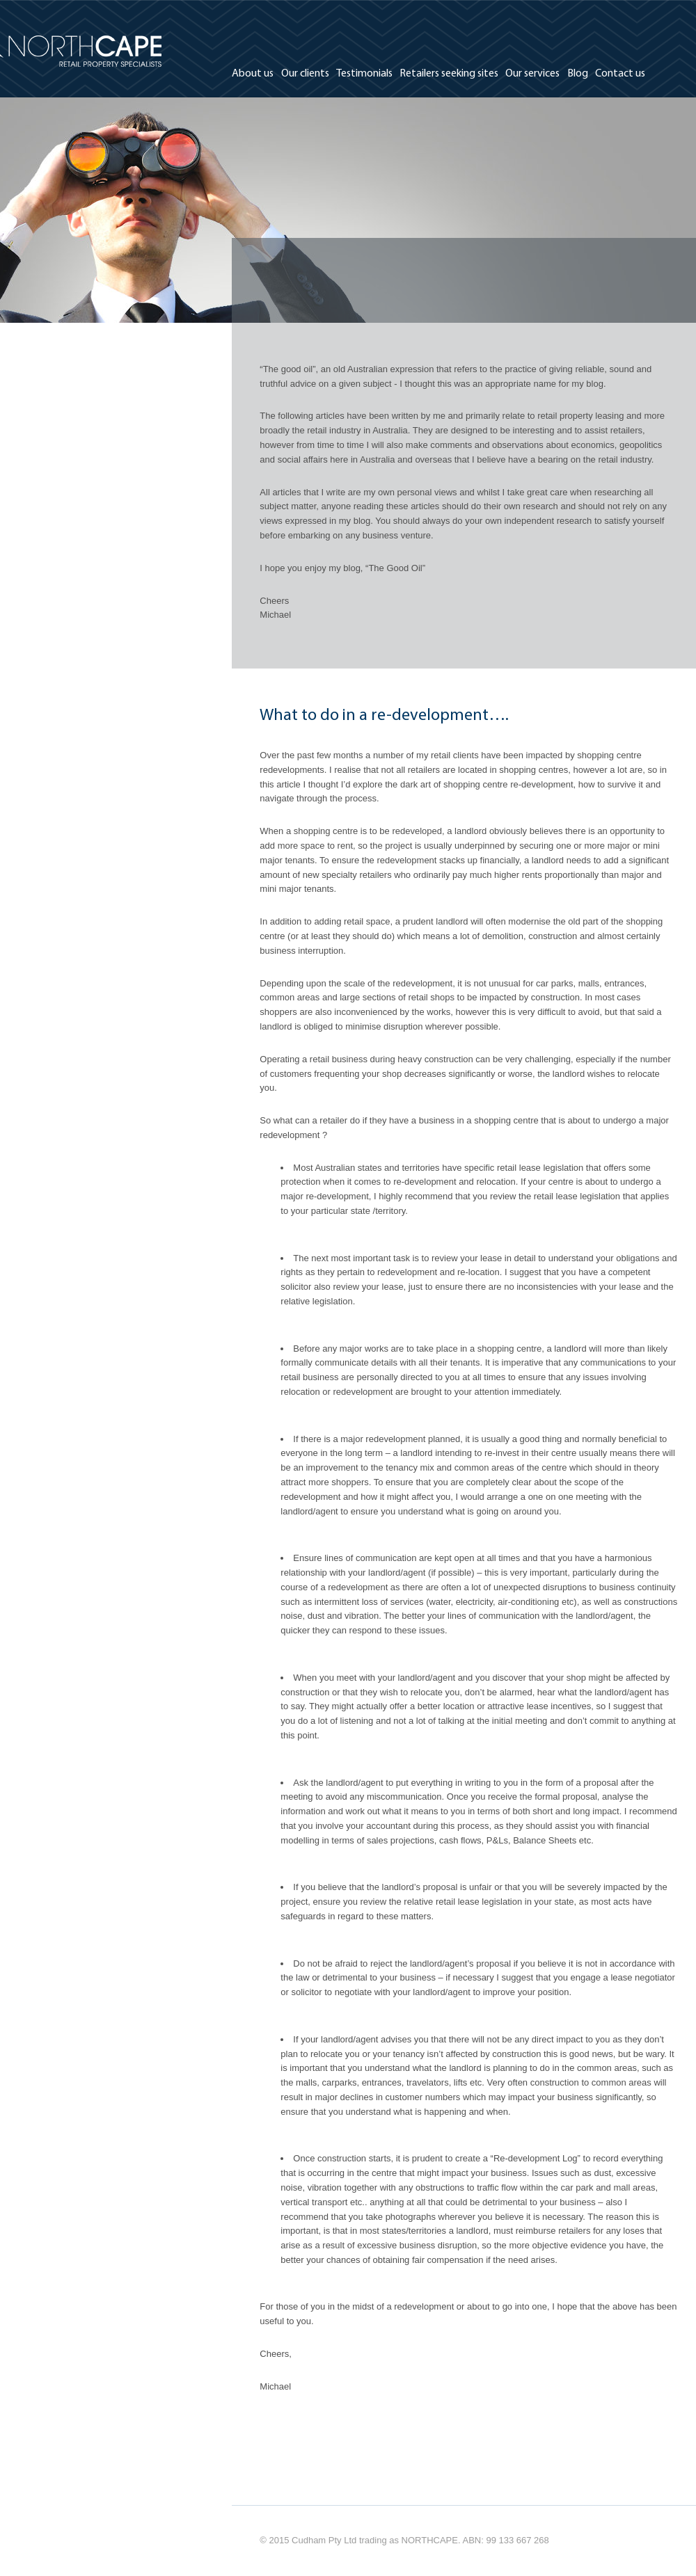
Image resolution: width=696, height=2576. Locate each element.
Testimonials (364, 73)
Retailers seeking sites (449, 73)
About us (253, 73)
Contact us (620, 73)
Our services (532, 73)
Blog (577, 73)
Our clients (305, 73)
